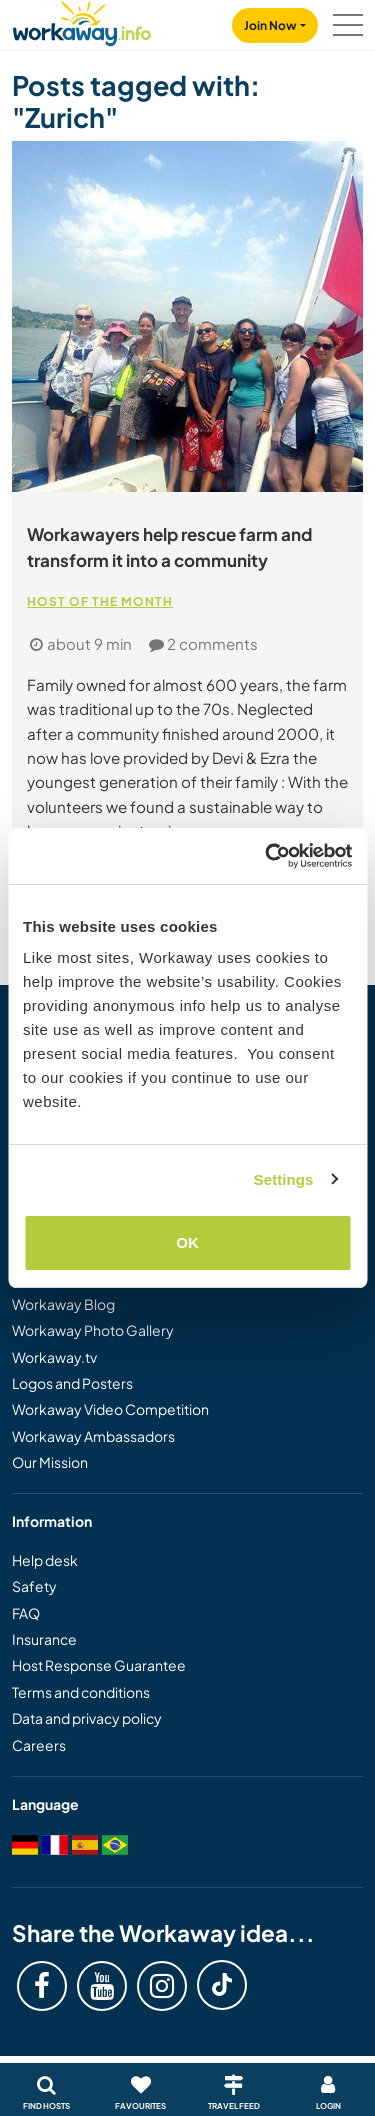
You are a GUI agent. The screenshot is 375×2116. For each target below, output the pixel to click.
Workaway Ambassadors (93, 1436)
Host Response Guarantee (99, 1665)
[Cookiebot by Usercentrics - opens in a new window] (267, 856)
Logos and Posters (72, 1383)
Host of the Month (100, 601)
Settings (284, 1179)
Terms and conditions (81, 1692)
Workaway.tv (54, 1357)
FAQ (26, 1613)
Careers (39, 1745)
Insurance (44, 1639)
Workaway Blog (63, 1304)
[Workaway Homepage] (82, 20)
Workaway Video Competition (110, 1409)
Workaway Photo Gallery (93, 1330)
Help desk (45, 1560)
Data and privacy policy (87, 1718)
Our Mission (50, 1462)
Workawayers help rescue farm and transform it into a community (169, 547)
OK (187, 1242)
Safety (34, 1586)
